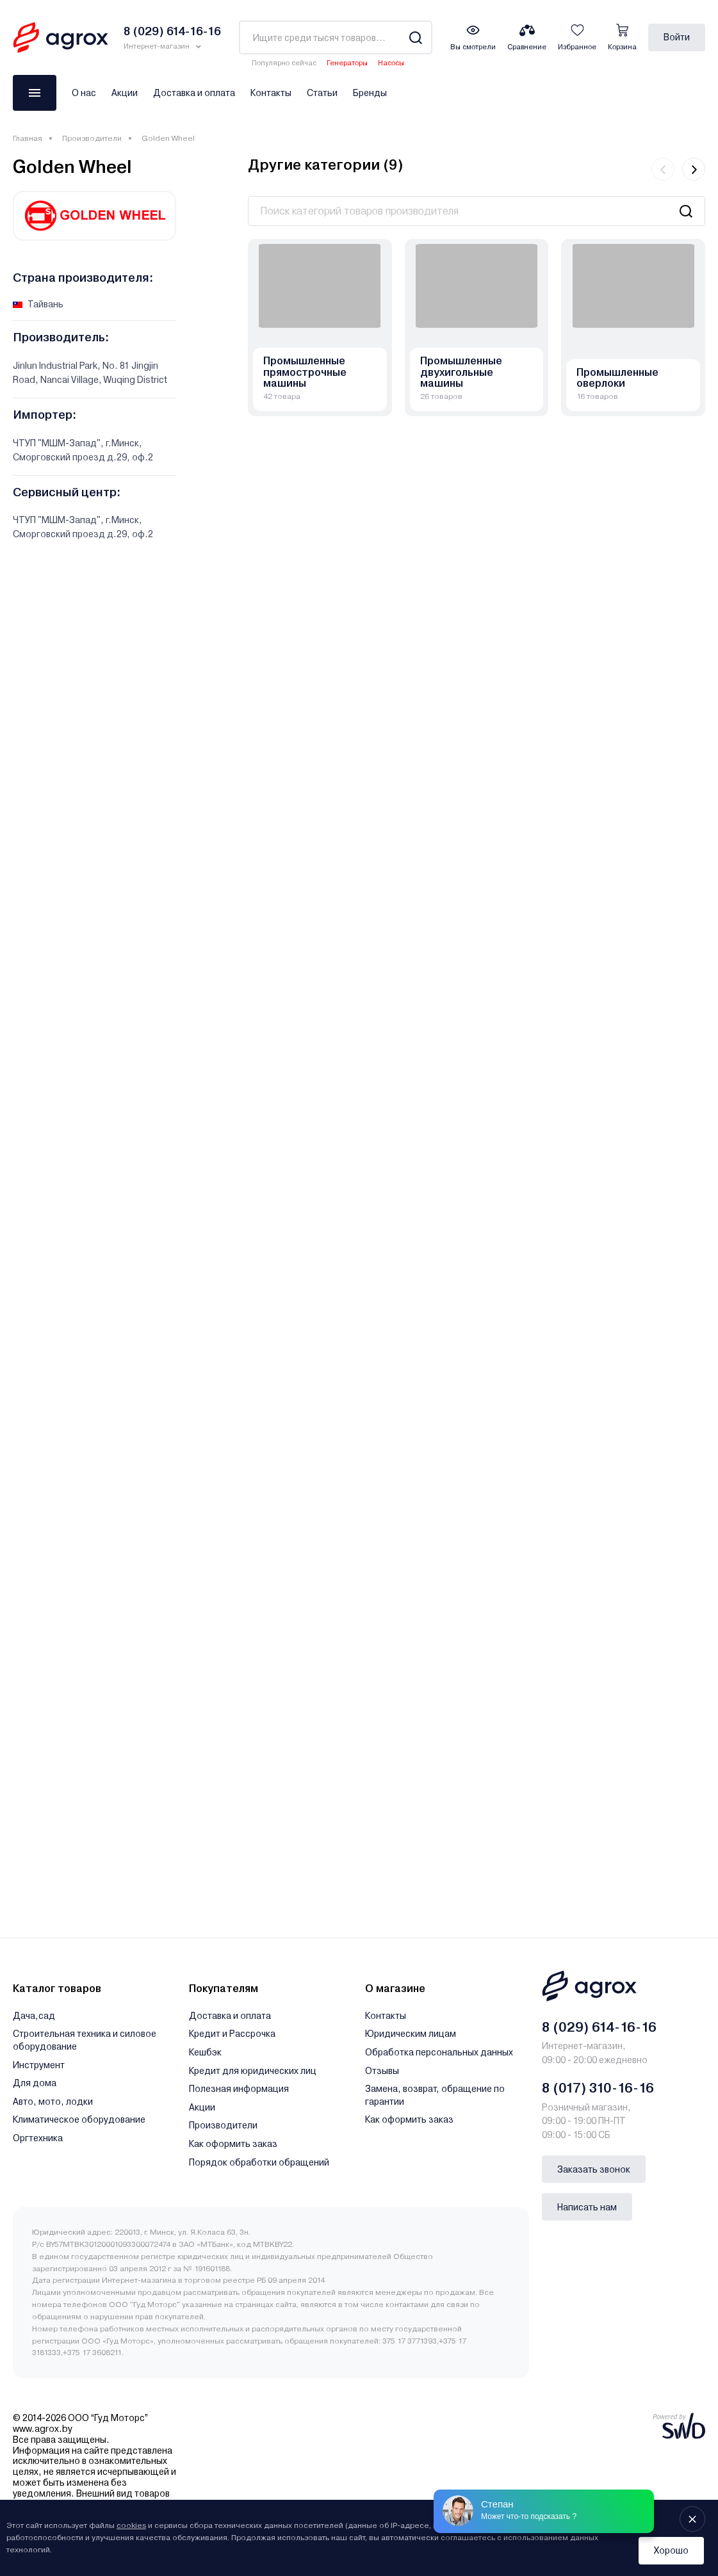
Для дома (34, 2083)
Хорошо (671, 2550)
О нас (84, 93)
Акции (124, 93)
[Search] (415, 37)
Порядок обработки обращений (259, 2162)
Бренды (370, 93)
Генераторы (347, 63)
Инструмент (39, 2065)
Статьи (322, 93)
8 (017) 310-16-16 (598, 2088)
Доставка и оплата (194, 93)
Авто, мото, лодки (53, 2101)
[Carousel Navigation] (678, 169)
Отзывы (382, 2071)
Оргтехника (38, 2138)
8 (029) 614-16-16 (599, 2027)
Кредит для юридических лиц (252, 2071)
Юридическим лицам (410, 2034)
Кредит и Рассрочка (232, 2034)
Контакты (270, 93)
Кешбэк (205, 2052)
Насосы (391, 63)
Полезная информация (239, 2089)
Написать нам (587, 2207)
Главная (27, 138)
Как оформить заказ (233, 2144)
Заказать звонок (593, 2169)
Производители (92, 138)
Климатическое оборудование (79, 2119)
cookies (131, 2525)
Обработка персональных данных (439, 2052)
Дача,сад (34, 2016)
